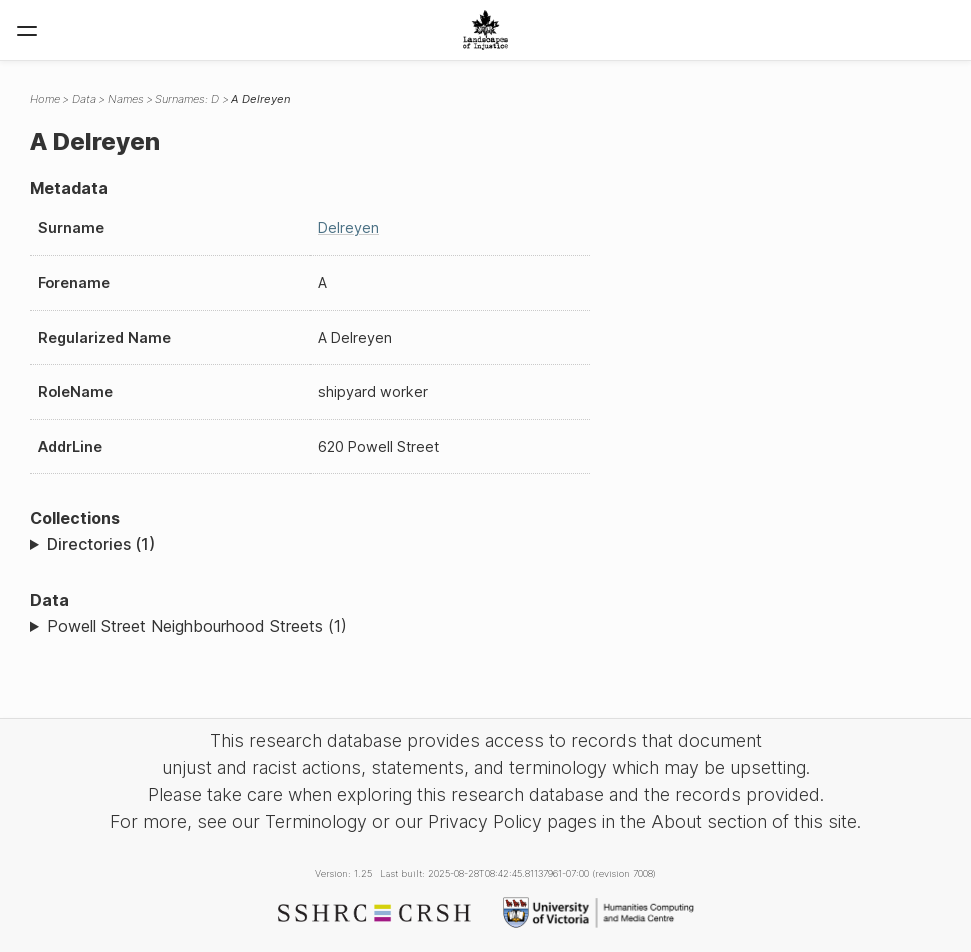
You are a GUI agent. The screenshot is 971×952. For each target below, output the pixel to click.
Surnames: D (187, 99)
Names (126, 99)
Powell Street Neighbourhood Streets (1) (197, 626)
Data (84, 99)
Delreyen (348, 227)
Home (45, 99)
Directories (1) (101, 544)
